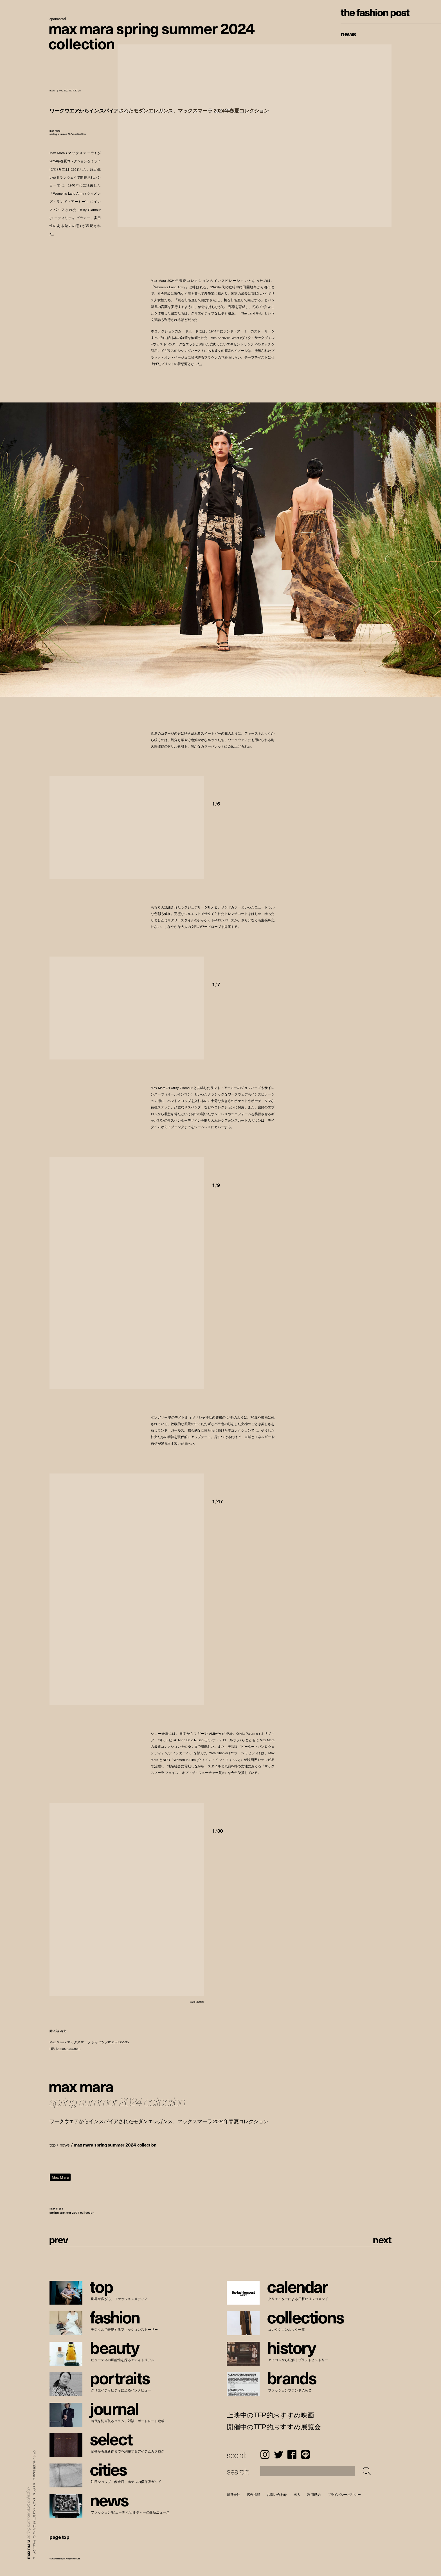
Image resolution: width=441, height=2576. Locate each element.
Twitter (278, 2454)
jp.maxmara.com (68, 2048)
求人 (297, 2494)
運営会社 (233, 2494)
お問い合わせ (277, 2494)
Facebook (291, 2454)
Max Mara (60, 2177)
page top (59, 2537)
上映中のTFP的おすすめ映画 (270, 2415)
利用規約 (314, 2494)
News (348, 33)
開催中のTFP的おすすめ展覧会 (274, 2427)
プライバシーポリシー (344, 2494)
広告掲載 (253, 2494)
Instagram (264, 2454)
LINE (305, 2454)
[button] (243, 784)
